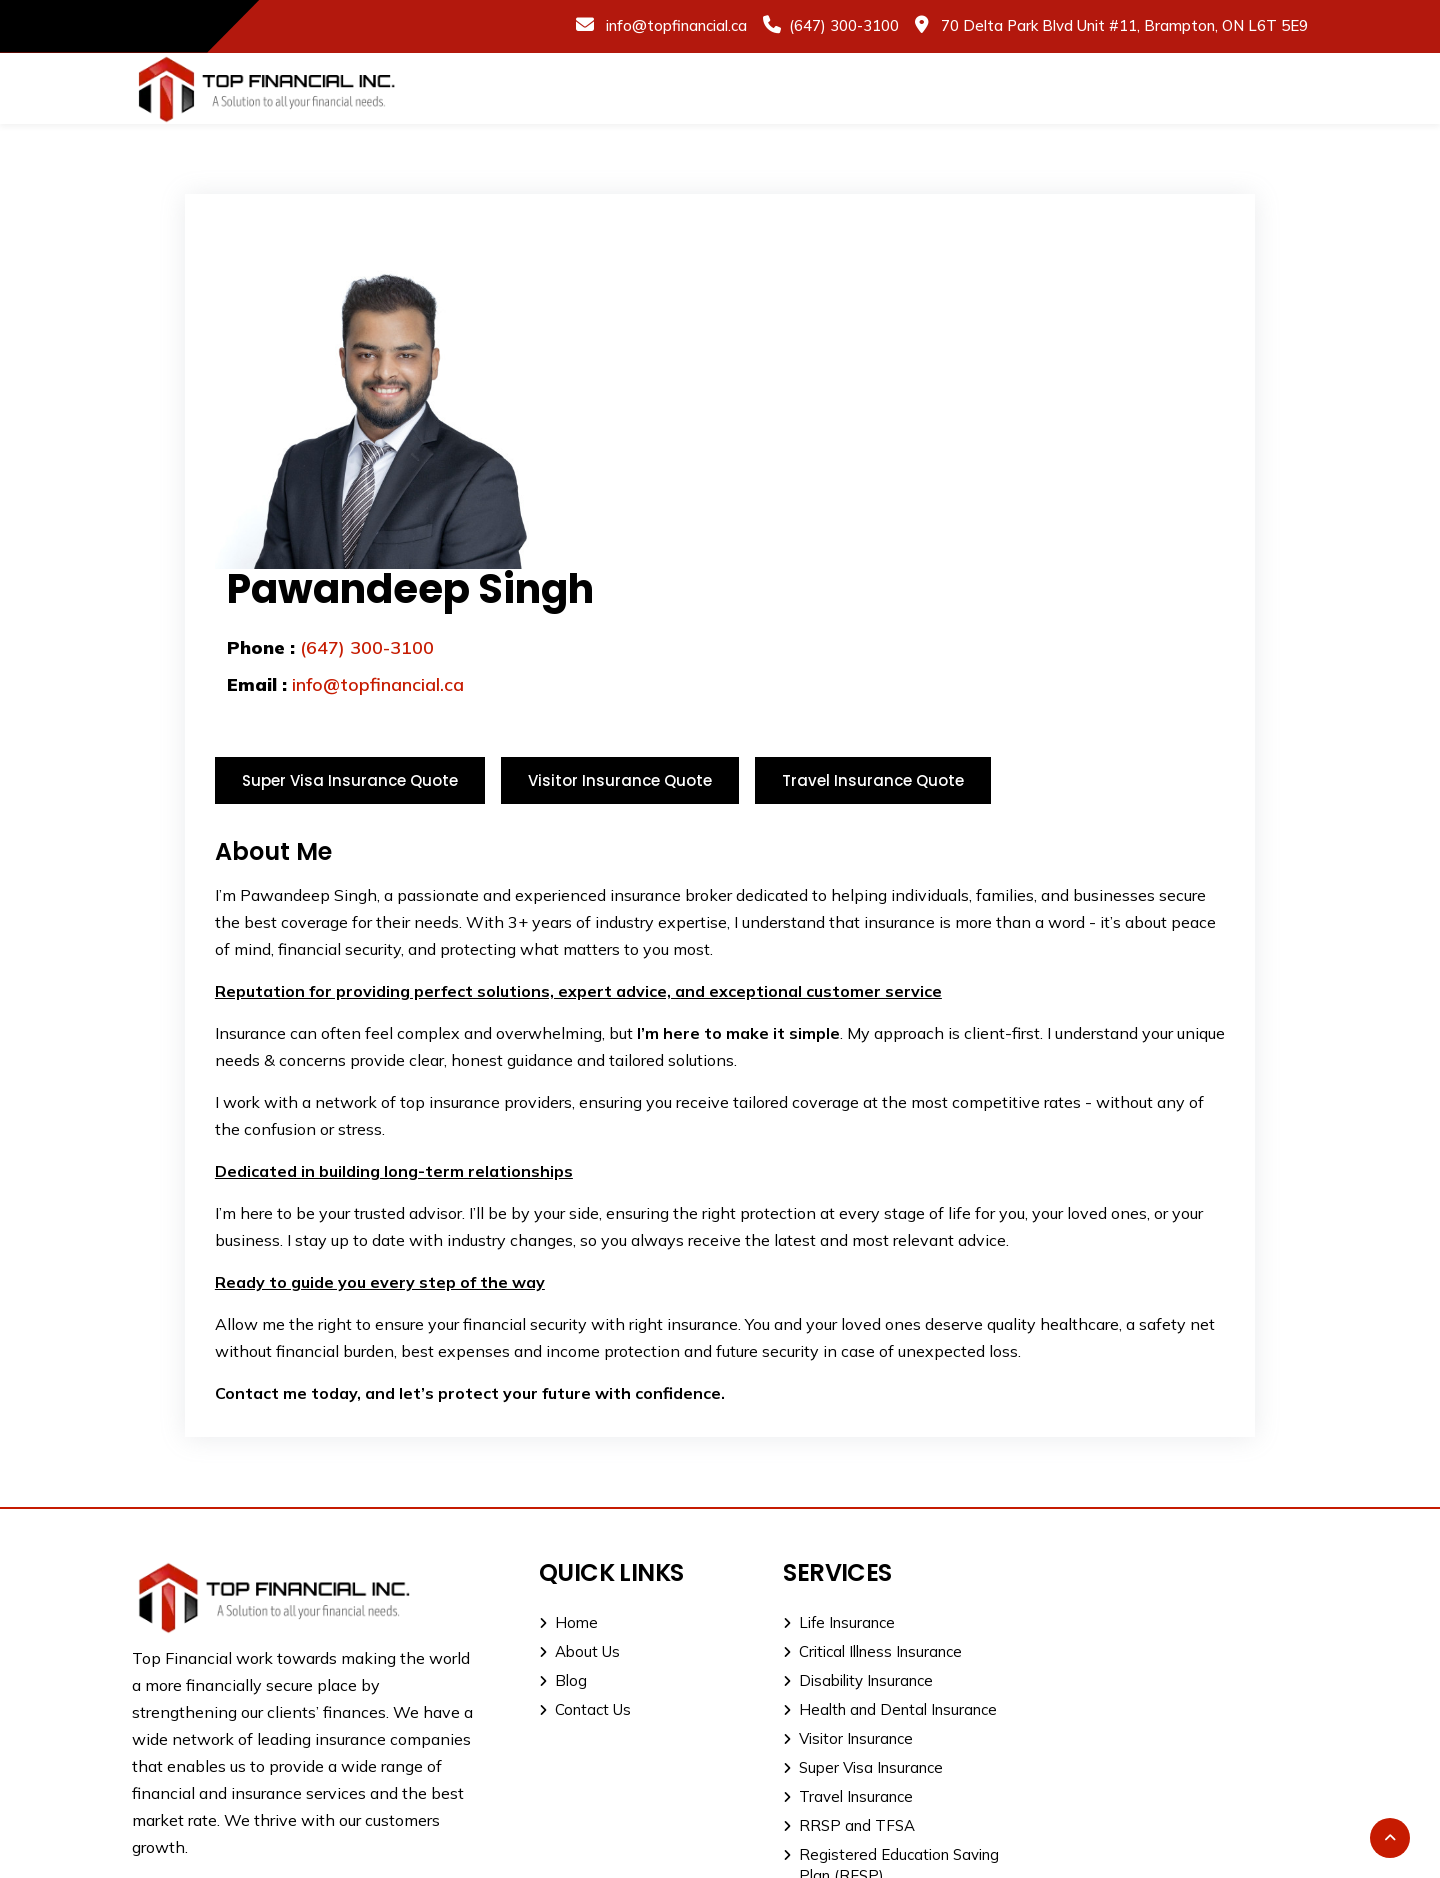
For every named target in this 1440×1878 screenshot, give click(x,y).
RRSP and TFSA (834, 1672)
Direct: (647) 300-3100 (1135, 1570)
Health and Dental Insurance (875, 1556)
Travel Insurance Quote (873, 627)
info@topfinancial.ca (674, 25)
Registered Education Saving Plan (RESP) (876, 1712)
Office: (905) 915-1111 (1135, 1539)
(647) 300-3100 (844, 25)
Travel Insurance (833, 1643)
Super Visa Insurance (848, 1614)
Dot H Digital (1262, 1850)
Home (561, 1469)
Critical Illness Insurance (857, 1498)
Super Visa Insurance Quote (350, 627)
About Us (572, 1498)
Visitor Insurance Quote (620, 627)
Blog (556, 1527)
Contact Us (578, 1556)
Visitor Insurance (833, 1585)
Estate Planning (831, 1751)
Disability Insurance (843, 1527)
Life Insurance (824, 1469)
